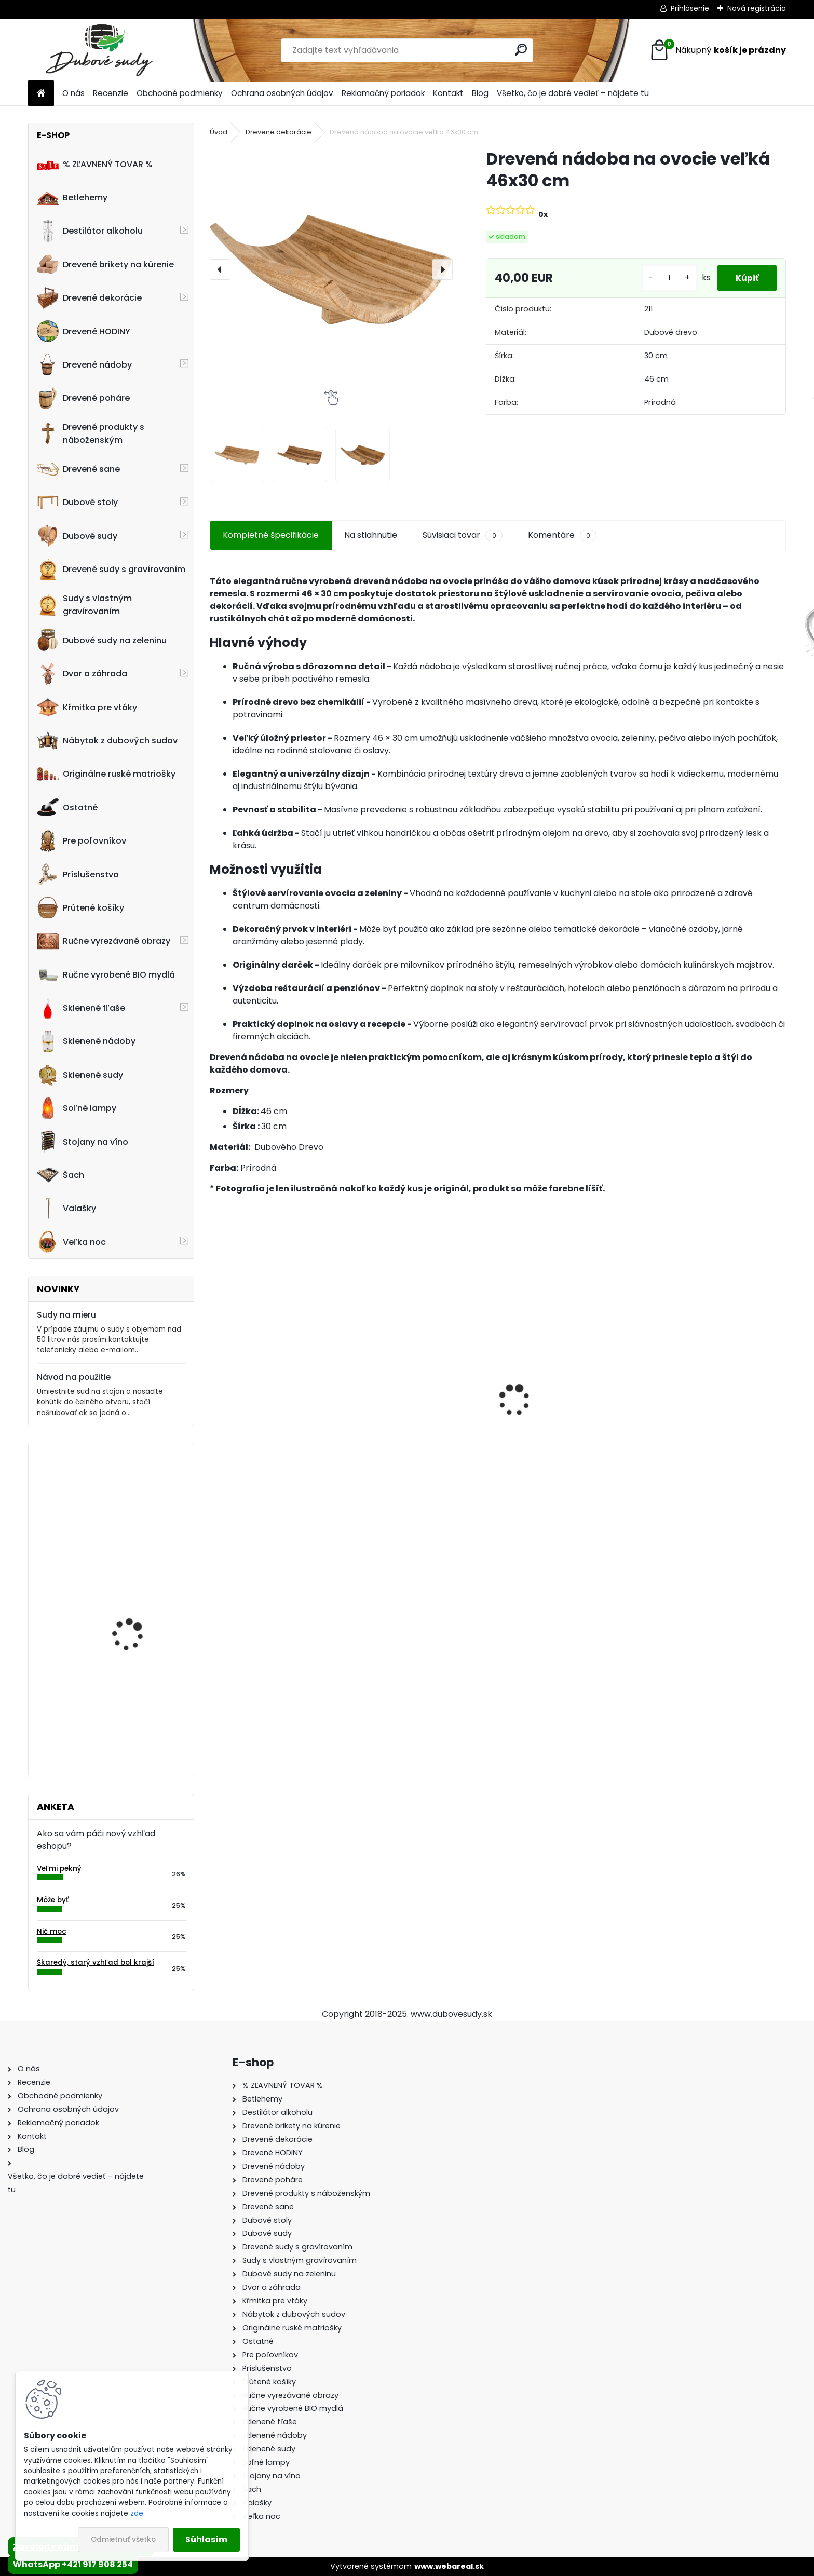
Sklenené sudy (80, 1075)
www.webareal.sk (449, 2566)
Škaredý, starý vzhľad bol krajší (95, 1963)
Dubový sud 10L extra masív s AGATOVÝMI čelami (423, 1418)
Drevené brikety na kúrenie (105, 264)
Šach (60, 1175)
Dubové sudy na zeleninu (102, 640)
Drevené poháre (83, 398)
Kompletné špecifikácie (271, 535)
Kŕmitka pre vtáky (87, 707)
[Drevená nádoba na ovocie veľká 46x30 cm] (331, 269)
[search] (521, 50)
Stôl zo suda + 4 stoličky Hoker (559, 1413)
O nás (73, 93)
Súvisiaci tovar (462, 535)
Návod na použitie (74, 1377)
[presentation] (220, 269)
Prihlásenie (690, 8)
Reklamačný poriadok (383, 93)
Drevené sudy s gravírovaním (111, 569)
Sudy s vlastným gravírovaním (84, 604)
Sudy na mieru (66, 1314)
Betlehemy (72, 198)
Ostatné (67, 807)
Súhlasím (206, 2539)
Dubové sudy (77, 536)
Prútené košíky (80, 907)
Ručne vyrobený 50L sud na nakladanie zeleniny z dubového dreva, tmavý (141, 1604)
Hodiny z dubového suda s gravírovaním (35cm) (141, 1702)
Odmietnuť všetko (123, 2539)
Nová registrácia (756, 8)
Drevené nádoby (84, 364)
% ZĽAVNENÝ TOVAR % (95, 164)
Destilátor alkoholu (90, 231)
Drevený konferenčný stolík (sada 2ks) (709, 1408)
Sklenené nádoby (86, 1041)
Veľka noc (71, 1242)
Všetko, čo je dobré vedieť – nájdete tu (573, 93)
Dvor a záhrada (82, 674)
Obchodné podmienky (180, 93)
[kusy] (664, 278)
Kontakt (448, 93)
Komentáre (562, 535)
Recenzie (110, 93)
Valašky (66, 1208)
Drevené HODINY (83, 331)
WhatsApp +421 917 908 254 (73, 2564)
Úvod (218, 132)
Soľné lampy (76, 1108)
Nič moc (51, 1931)
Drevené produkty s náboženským (90, 433)
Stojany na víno (82, 1142)
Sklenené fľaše (81, 1008)
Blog (480, 93)
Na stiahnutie (370, 535)
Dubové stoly (77, 502)
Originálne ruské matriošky (106, 774)
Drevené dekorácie (89, 298)
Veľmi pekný (59, 1869)
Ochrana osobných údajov (282, 93)
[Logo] (99, 50)
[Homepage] (41, 93)
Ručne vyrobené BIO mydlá (106, 974)
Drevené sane (78, 469)
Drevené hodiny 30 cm (137, 1494)
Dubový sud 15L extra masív (274, 1418)
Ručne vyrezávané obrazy (103, 941)
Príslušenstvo (78, 874)
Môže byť (53, 1900)
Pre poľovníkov (81, 841)
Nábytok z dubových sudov (107, 741)
